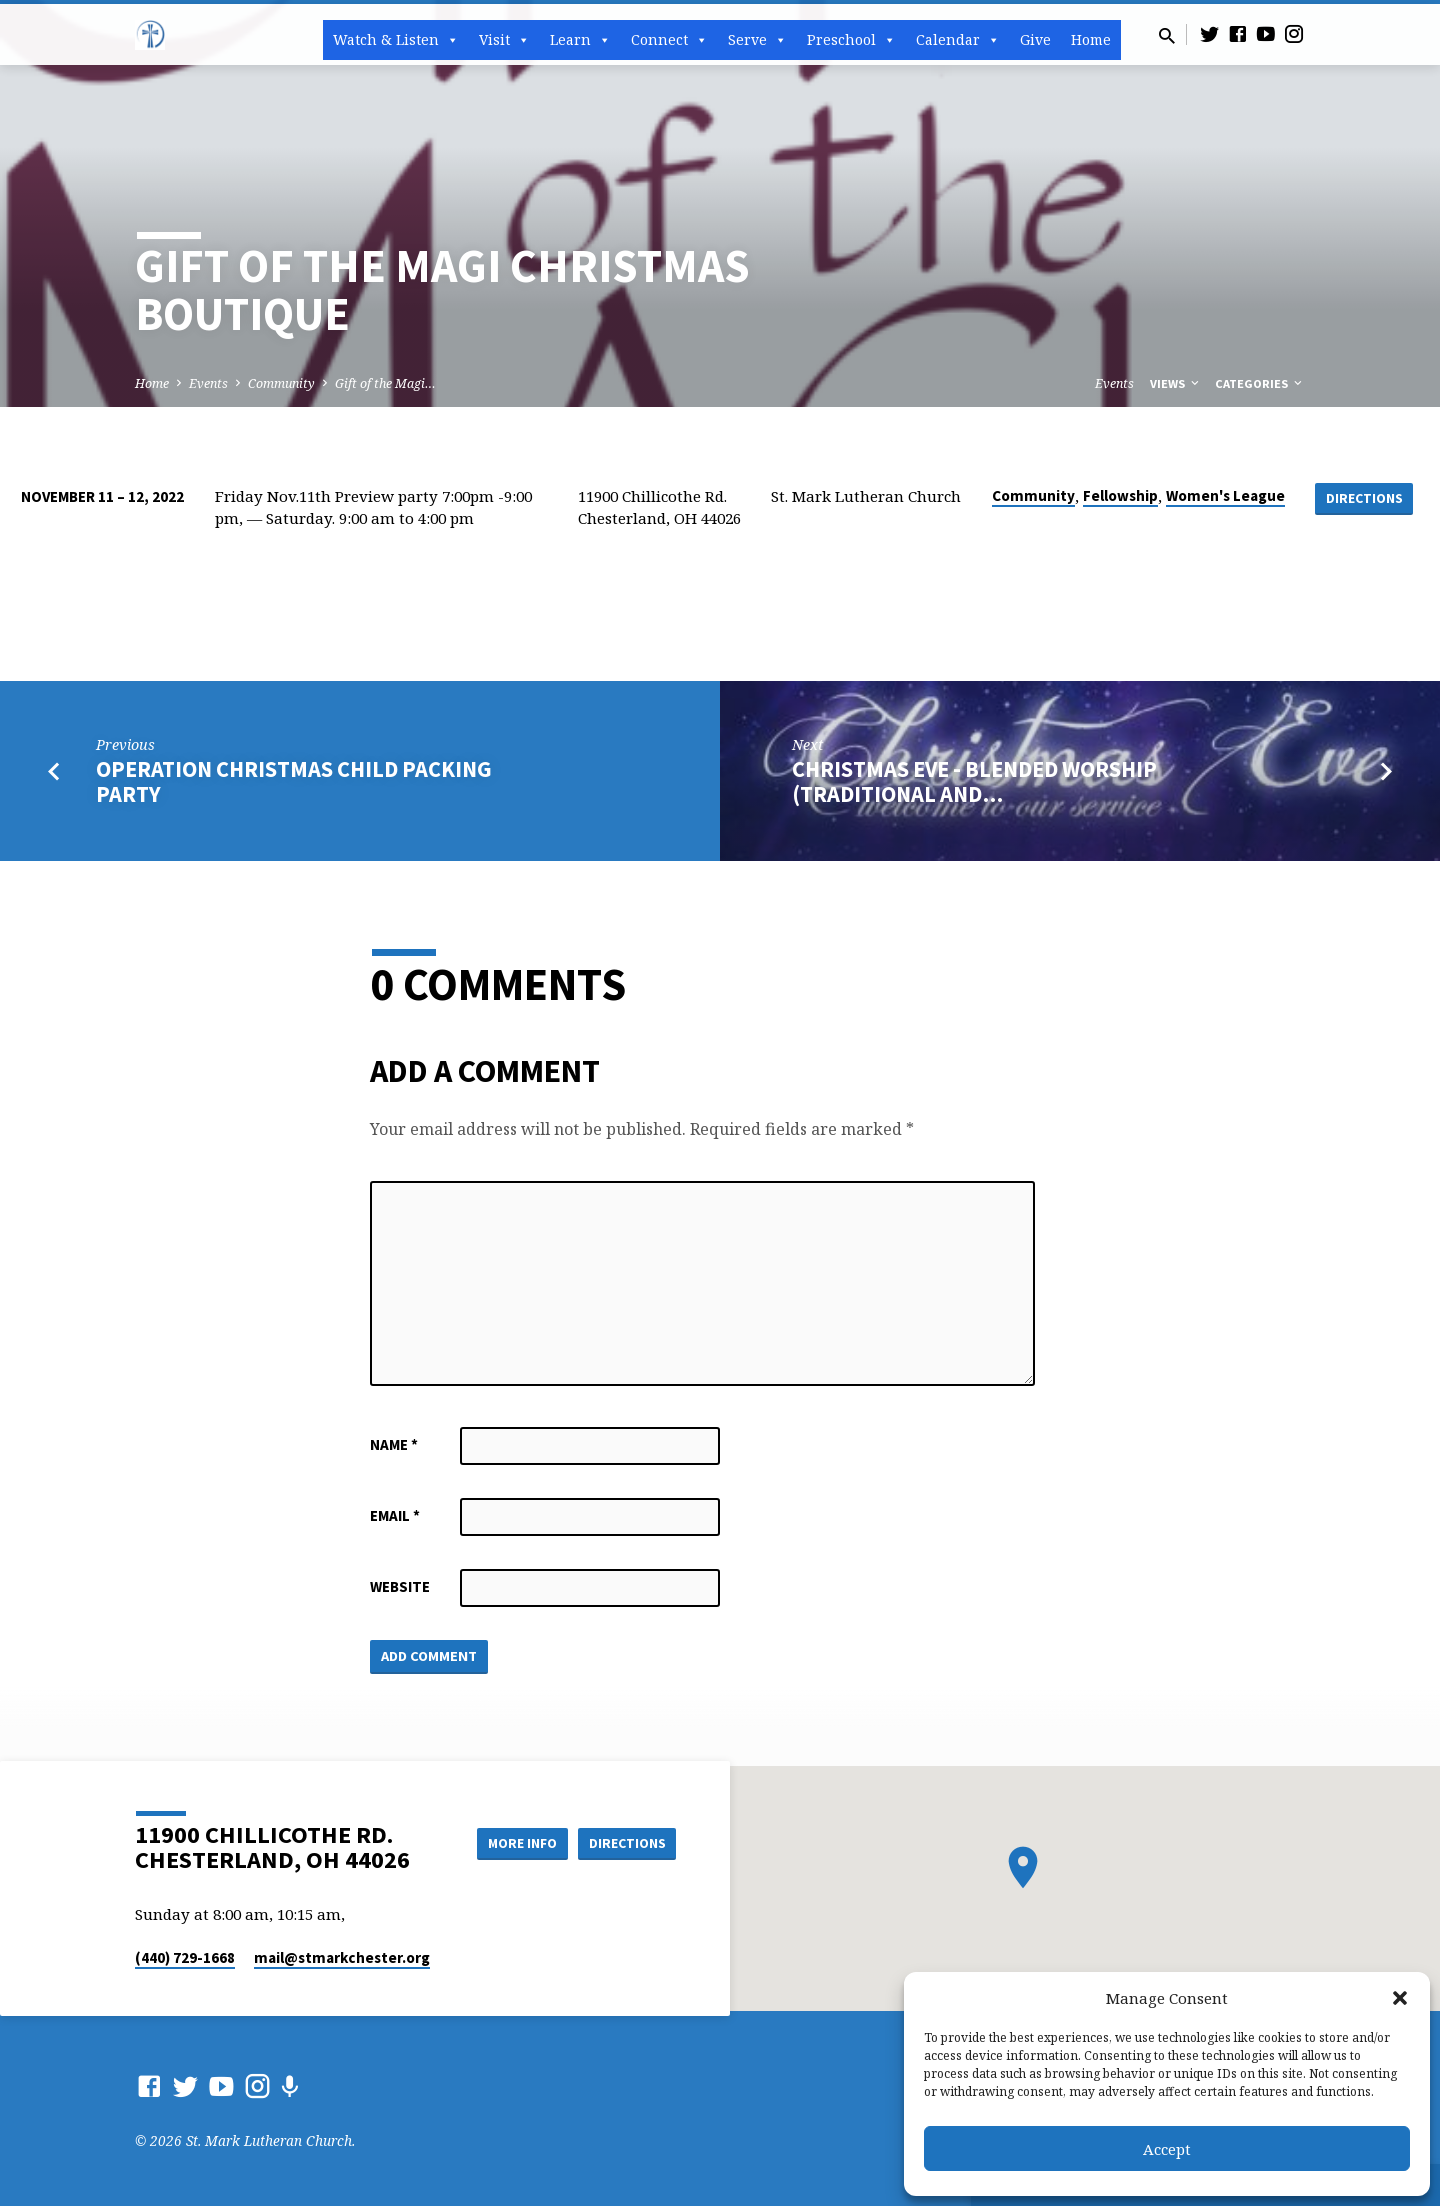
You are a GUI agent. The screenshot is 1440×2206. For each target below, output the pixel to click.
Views (1176, 383)
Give (1035, 39)
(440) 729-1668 (185, 1957)
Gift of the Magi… (385, 383)
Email (395, 1515)
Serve (757, 40)
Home (1091, 39)
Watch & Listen (396, 40)
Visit (504, 40)
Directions (1364, 498)
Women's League (1224, 495)
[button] (1400, 1998)
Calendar (958, 40)
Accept (1167, 2149)
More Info (513, 1842)
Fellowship (1119, 495)
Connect (669, 40)
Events (208, 383)
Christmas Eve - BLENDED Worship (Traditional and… (974, 781)
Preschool (851, 40)
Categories (1260, 383)
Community (281, 383)
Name (394, 1444)
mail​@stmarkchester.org (342, 1957)
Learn (580, 40)
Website (400, 1586)
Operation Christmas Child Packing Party (294, 781)
